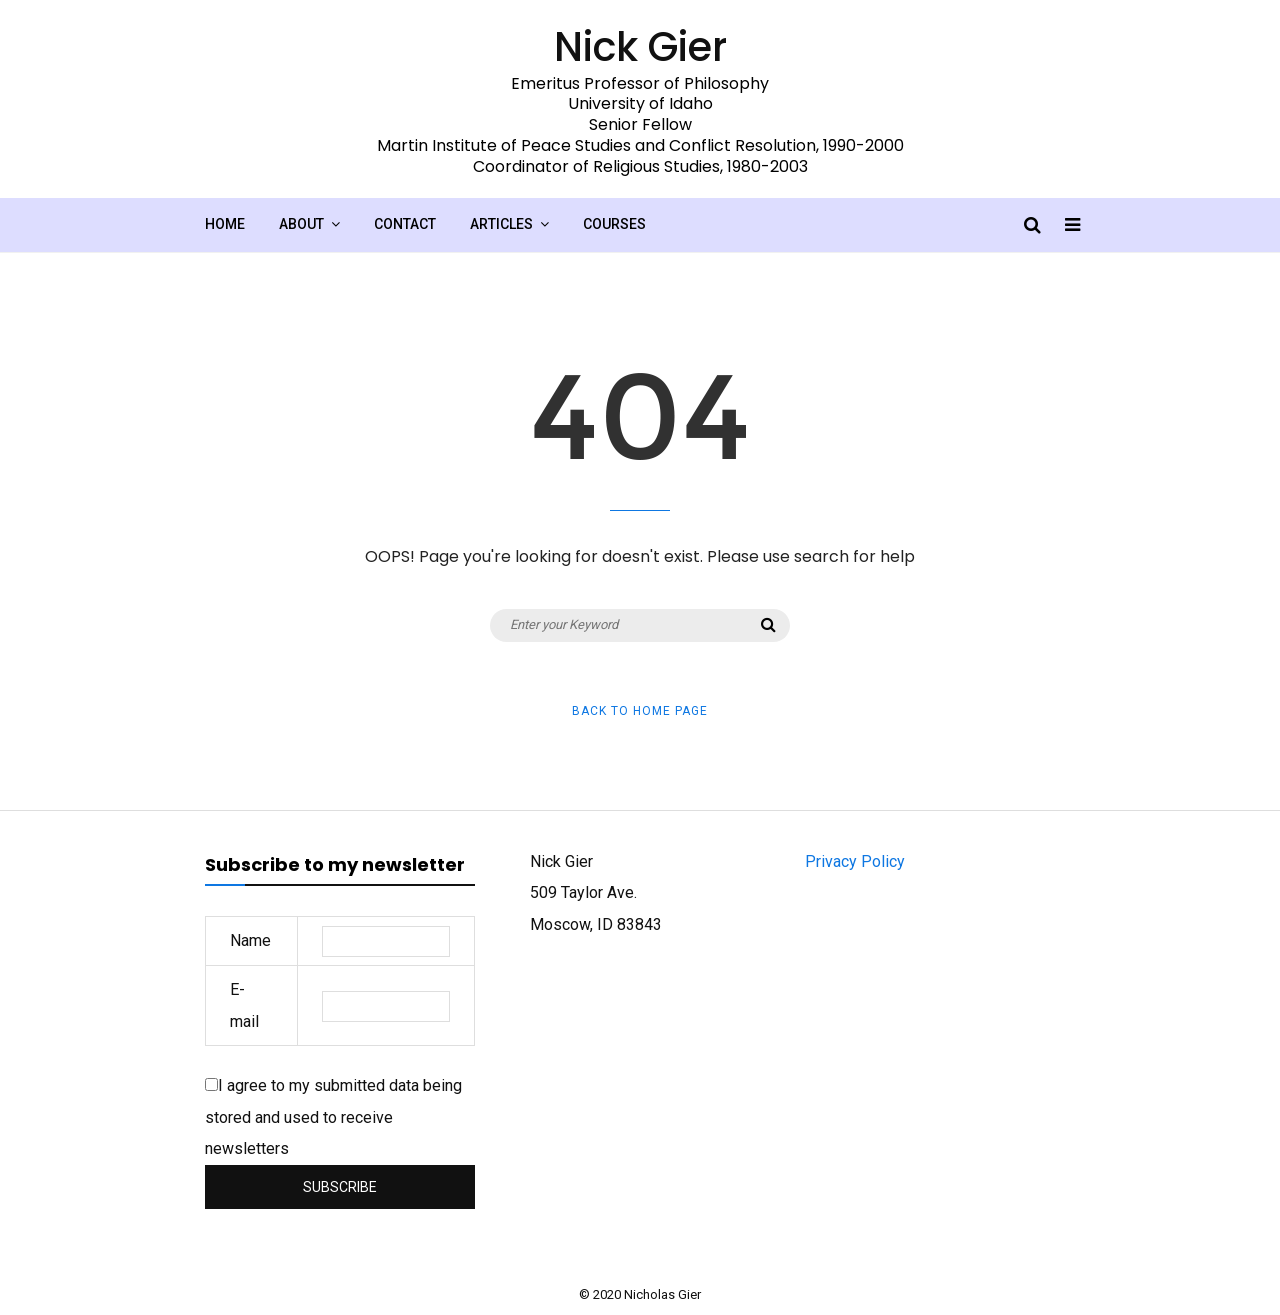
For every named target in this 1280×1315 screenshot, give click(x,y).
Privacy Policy (855, 861)
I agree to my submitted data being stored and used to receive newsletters (333, 1117)
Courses (614, 224)
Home (225, 224)
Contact (405, 224)
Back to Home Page (640, 711)
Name (250, 940)
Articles (501, 224)
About (301, 224)
